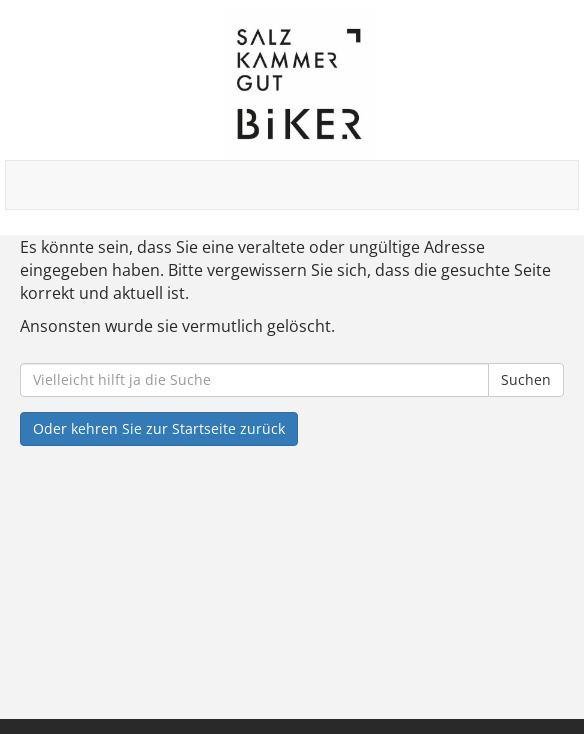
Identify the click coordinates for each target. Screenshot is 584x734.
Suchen (526, 379)
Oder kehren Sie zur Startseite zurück (159, 428)
